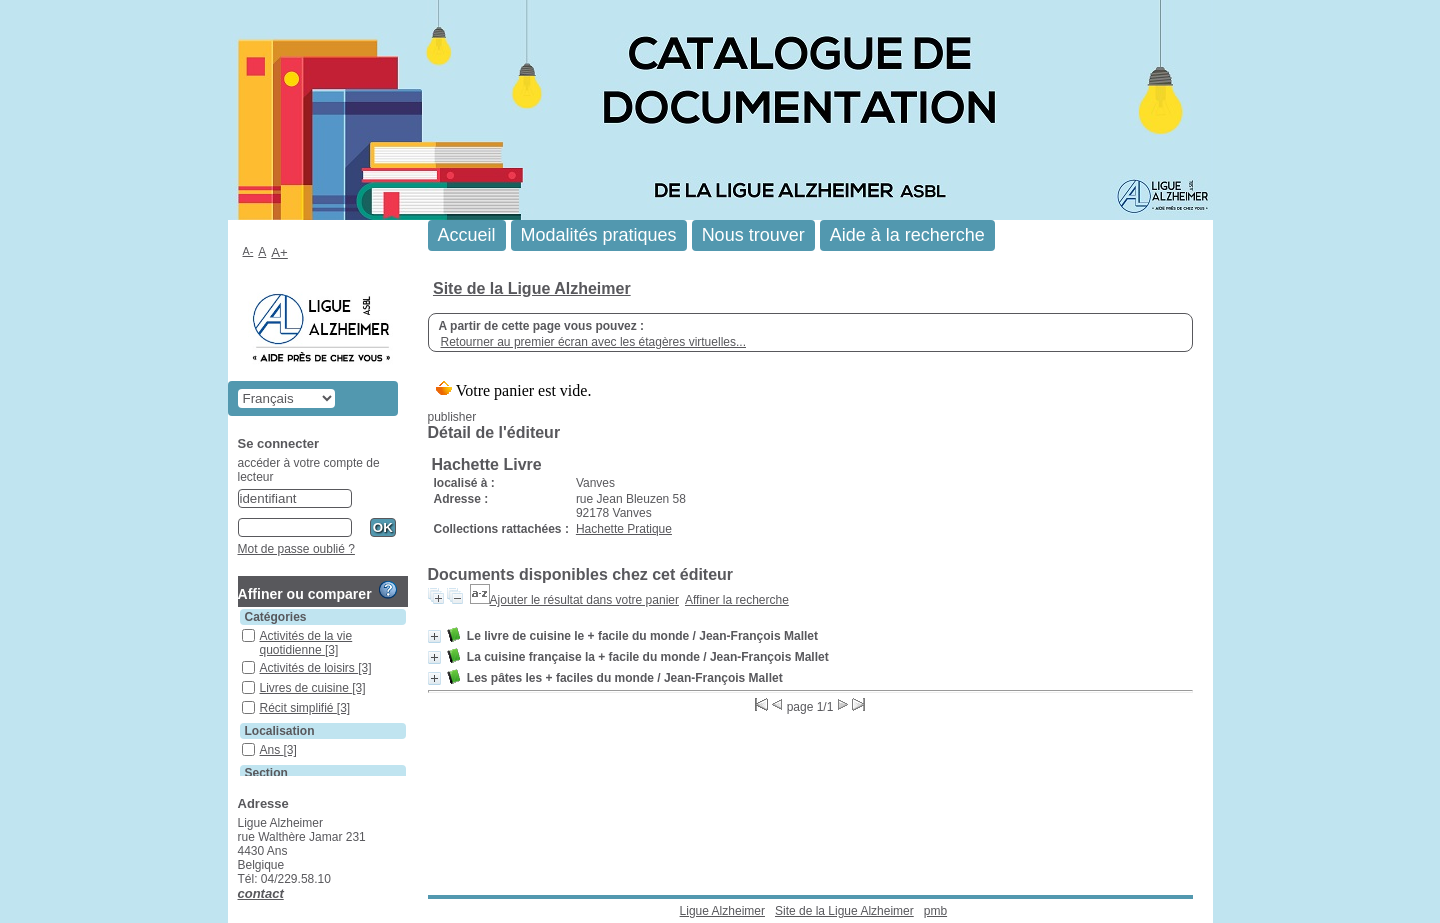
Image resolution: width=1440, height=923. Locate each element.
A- (248, 251)
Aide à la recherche (907, 235)
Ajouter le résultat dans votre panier (584, 600)
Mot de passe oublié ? (296, 549)
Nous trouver (753, 235)
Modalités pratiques (599, 235)
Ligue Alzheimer (722, 911)
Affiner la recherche (737, 600)
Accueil (467, 235)
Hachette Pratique (624, 529)
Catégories (276, 617)
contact (261, 893)
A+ (279, 252)
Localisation (280, 731)
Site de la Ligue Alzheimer (532, 288)
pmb (935, 911)
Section (266, 773)
